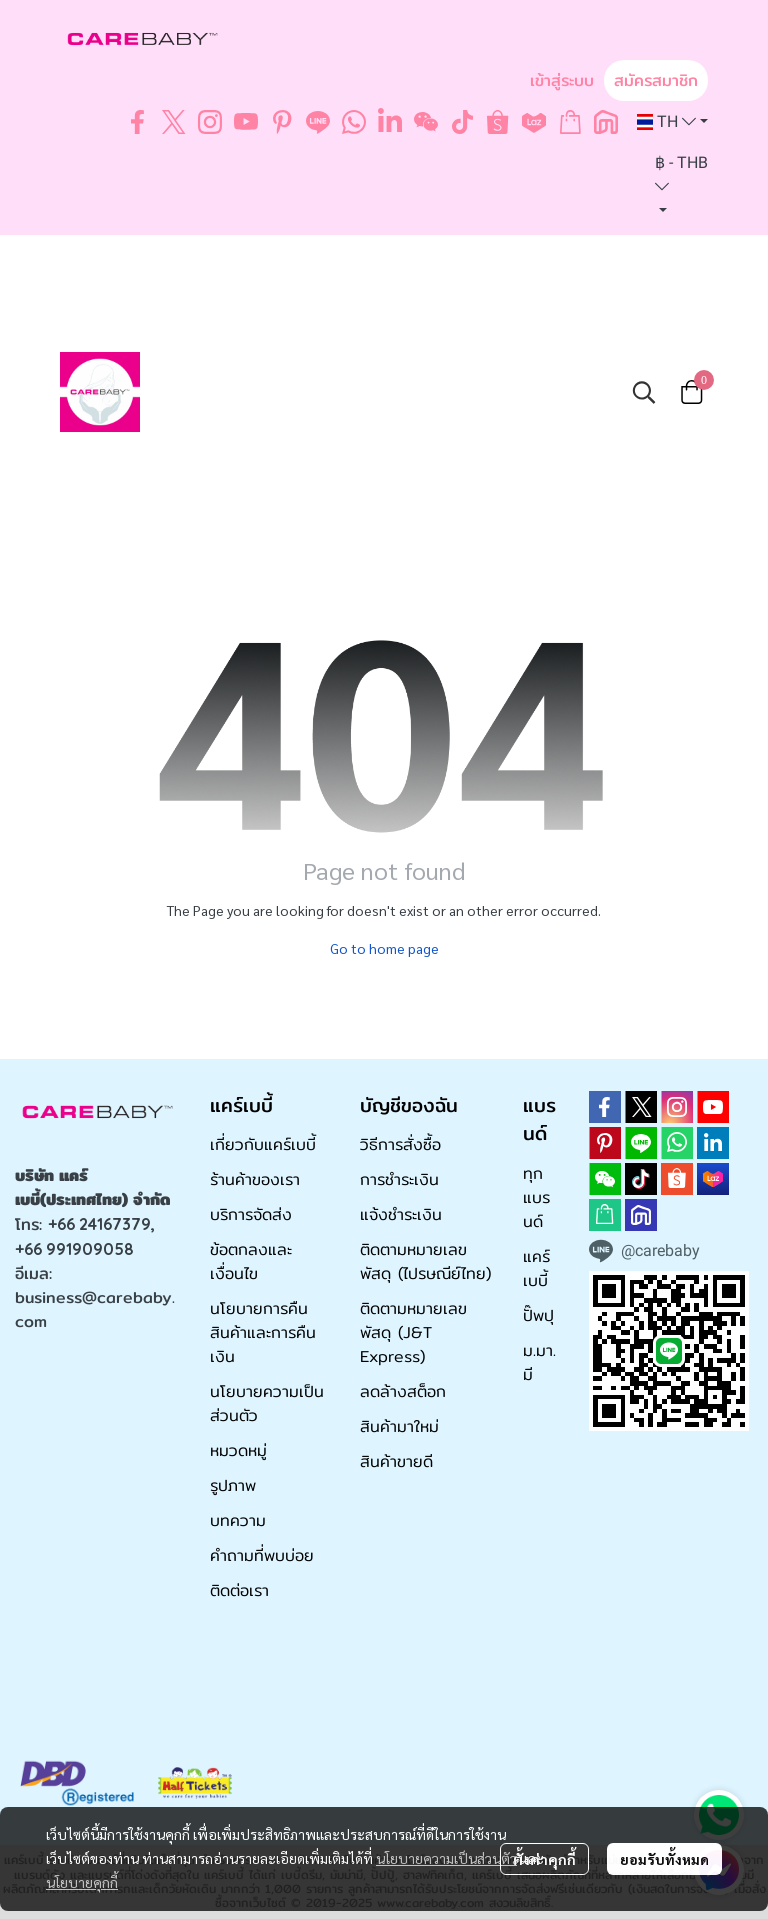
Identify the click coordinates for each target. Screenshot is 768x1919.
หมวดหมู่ (238, 1450)
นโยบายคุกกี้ (82, 1882)
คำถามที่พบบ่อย (262, 1555)
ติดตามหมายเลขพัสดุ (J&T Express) (413, 1332)
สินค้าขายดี (396, 1461)
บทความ (238, 1520)
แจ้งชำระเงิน (401, 1214)
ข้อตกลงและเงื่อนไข (251, 1261)
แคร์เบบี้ (536, 1268)
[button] (672, 122)
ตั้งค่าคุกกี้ (544, 1859)
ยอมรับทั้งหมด (664, 1859)
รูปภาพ (233, 1485)
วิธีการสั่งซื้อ (400, 1144)
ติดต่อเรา (239, 1590)
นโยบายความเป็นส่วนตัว (446, 1858)
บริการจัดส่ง (251, 1214)
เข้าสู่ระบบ (562, 80)
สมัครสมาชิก (656, 80)
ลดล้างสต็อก (403, 1391)
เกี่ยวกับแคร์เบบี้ (263, 1144)
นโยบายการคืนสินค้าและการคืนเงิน (263, 1332)
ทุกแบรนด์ (536, 1197)
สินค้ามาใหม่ (399, 1426)
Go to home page (384, 948)
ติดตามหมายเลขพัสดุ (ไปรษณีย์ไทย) (425, 1261)
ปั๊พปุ (538, 1315)
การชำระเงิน (399, 1179)
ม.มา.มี (539, 1362)
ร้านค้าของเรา (255, 1179)
